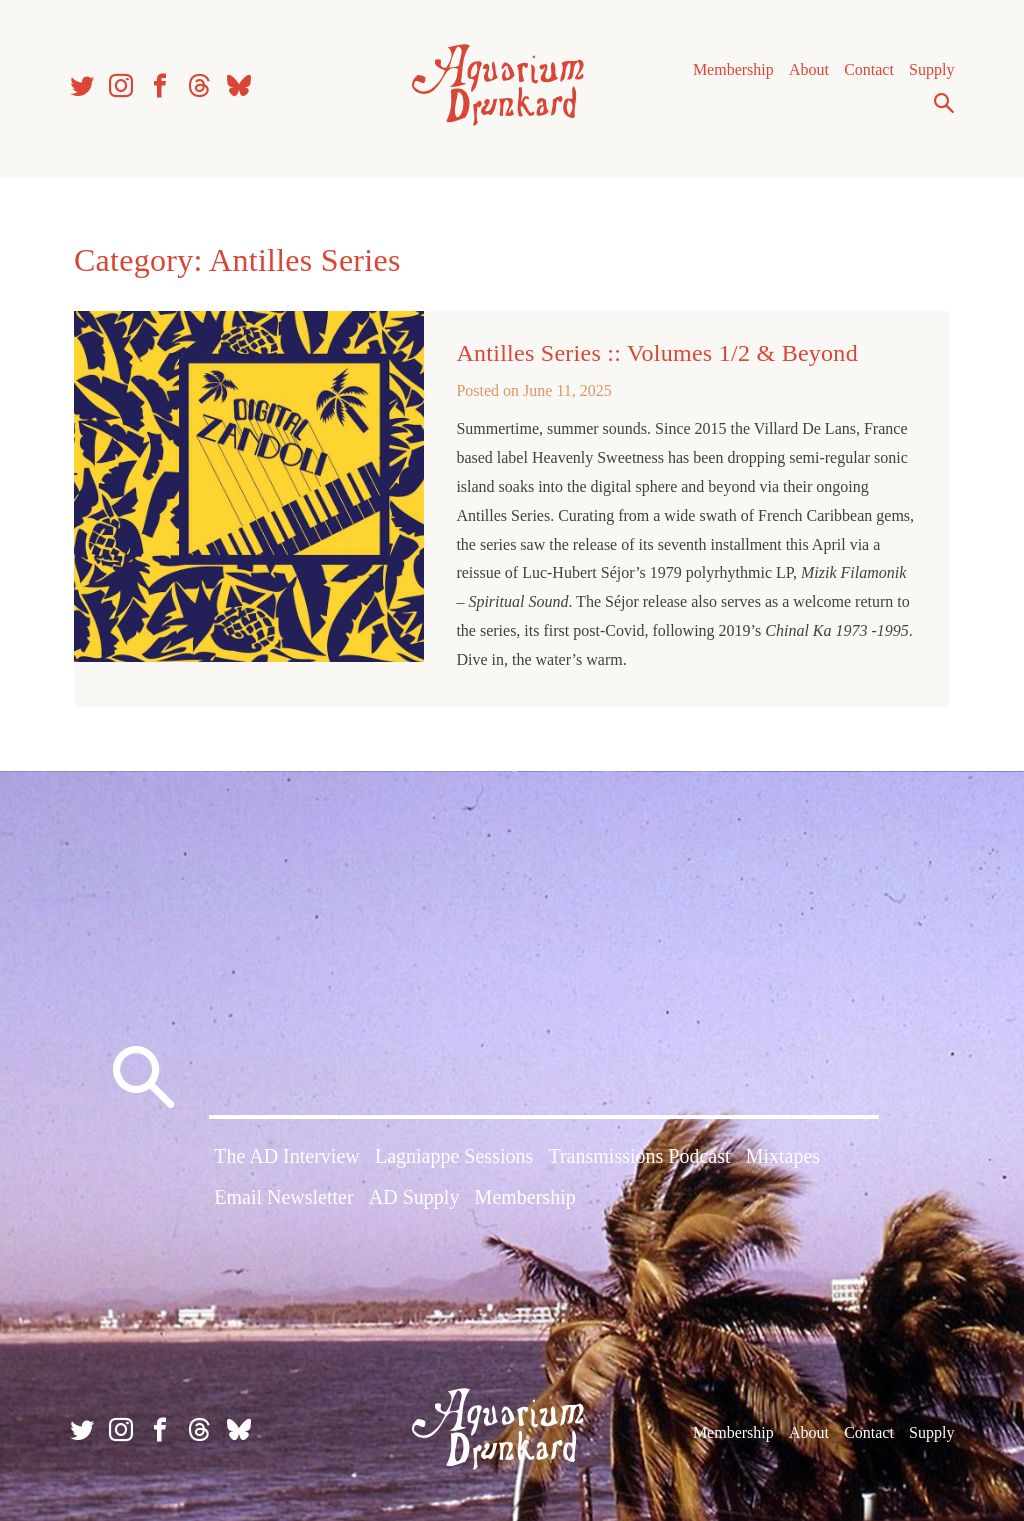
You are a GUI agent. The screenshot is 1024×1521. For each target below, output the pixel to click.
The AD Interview (287, 1156)
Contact (869, 69)
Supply (931, 69)
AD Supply (414, 1197)
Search (944, 103)
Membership (733, 69)
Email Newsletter (283, 1197)
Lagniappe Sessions (454, 1156)
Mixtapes (783, 1156)
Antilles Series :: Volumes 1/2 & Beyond (657, 353)
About (809, 69)
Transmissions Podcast (639, 1156)
